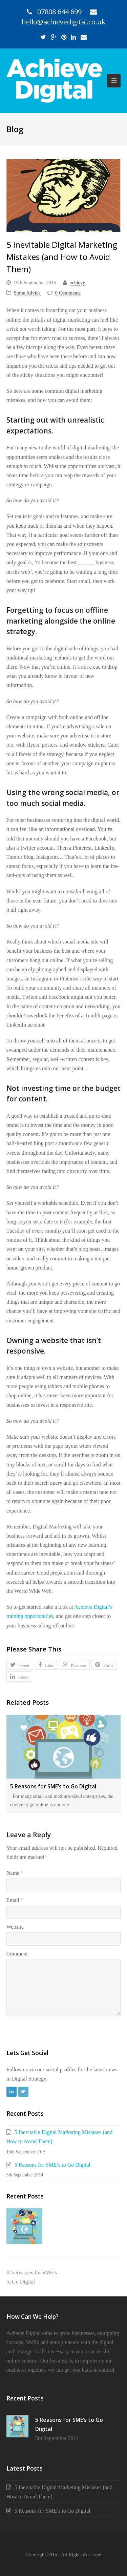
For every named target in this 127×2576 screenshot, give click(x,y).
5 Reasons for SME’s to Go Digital (53, 1786)
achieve (77, 282)
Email (14, 1900)
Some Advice (27, 293)
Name (14, 1873)
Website (15, 1927)
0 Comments (68, 293)
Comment (17, 1953)
